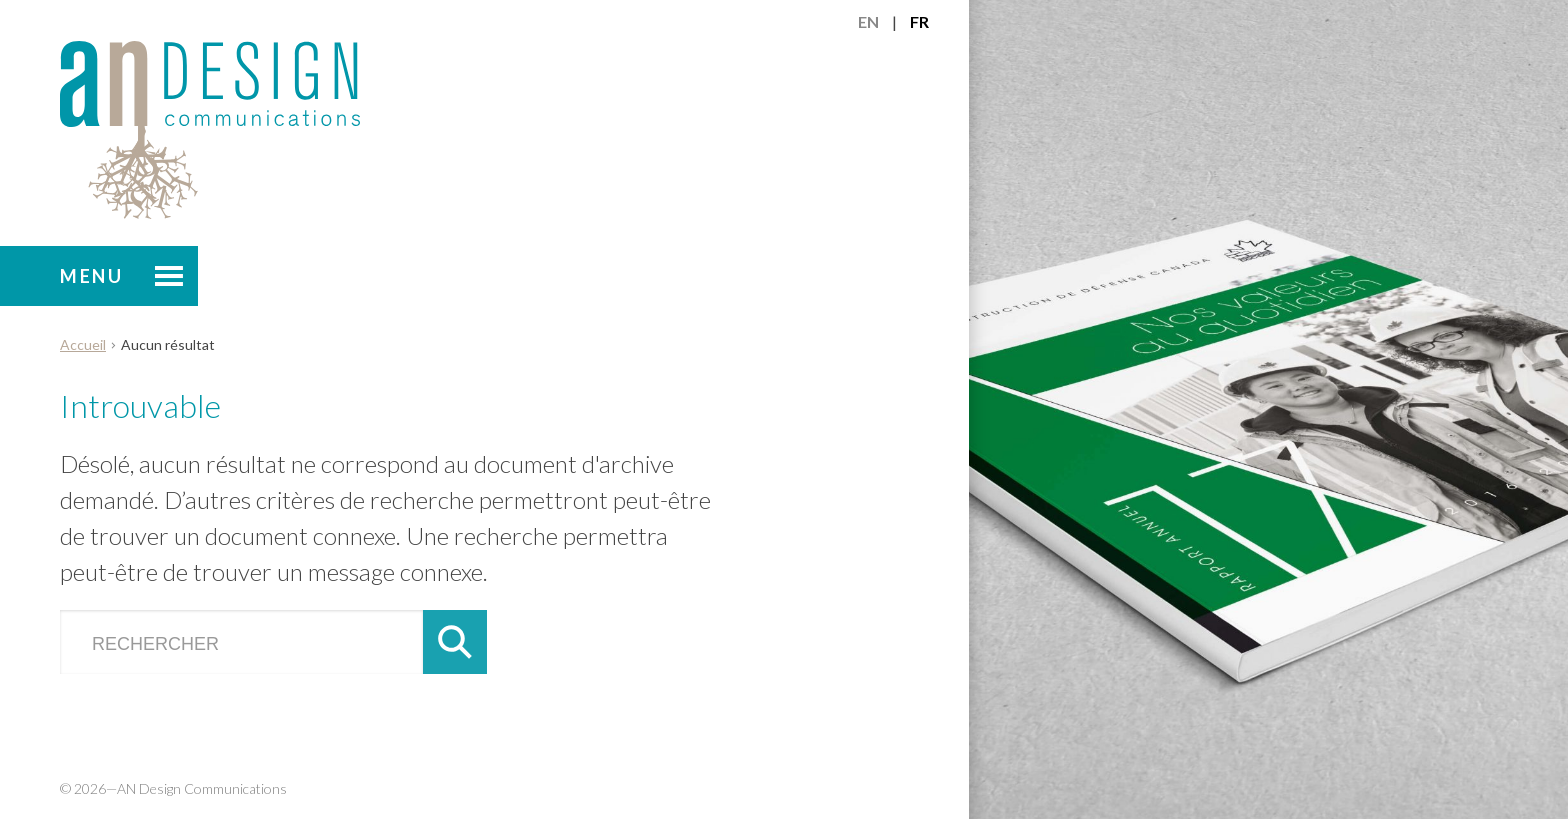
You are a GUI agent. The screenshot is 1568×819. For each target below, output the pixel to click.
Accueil (83, 344)
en (868, 21)
